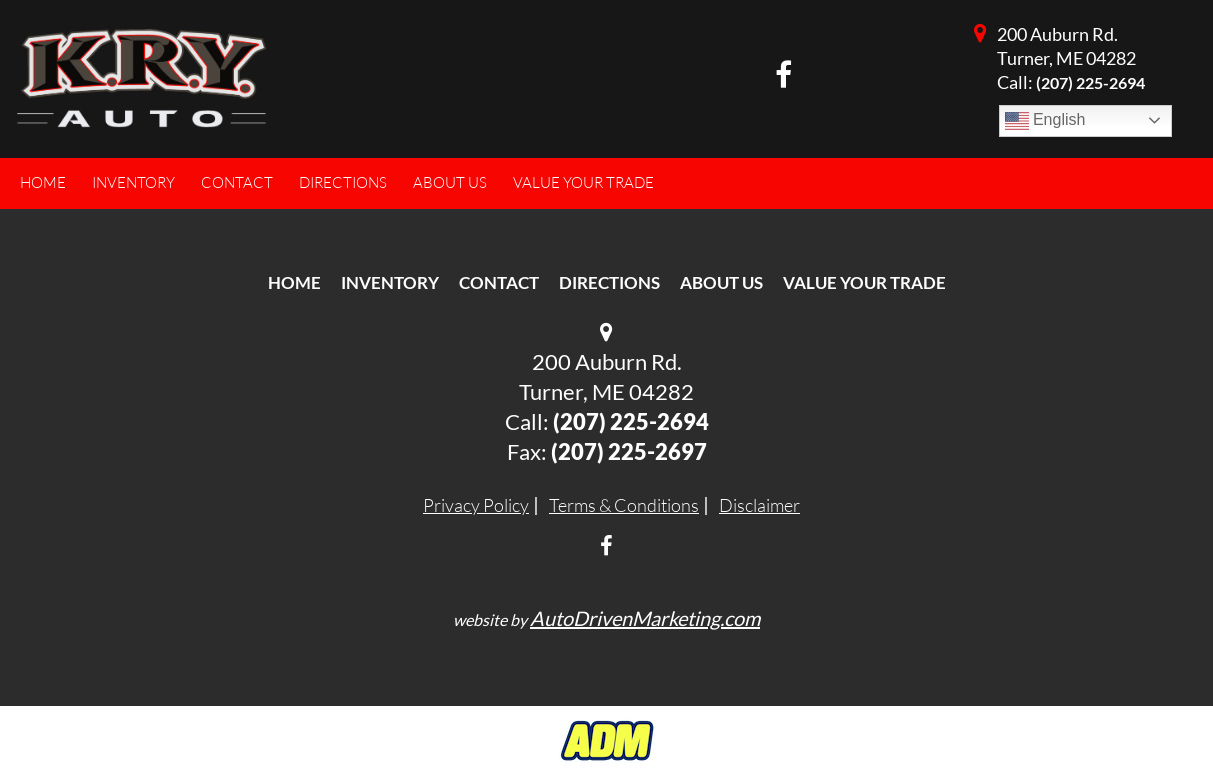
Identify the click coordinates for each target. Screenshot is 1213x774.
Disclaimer (759, 505)
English (1045, 121)
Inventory (390, 282)
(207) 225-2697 (629, 451)
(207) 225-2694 (1090, 82)
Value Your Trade (864, 282)
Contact (499, 282)
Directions (609, 282)
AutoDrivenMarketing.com (645, 618)
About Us (721, 282)
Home (294, 282)
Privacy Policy (476, 505)
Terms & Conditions (624, 505)
